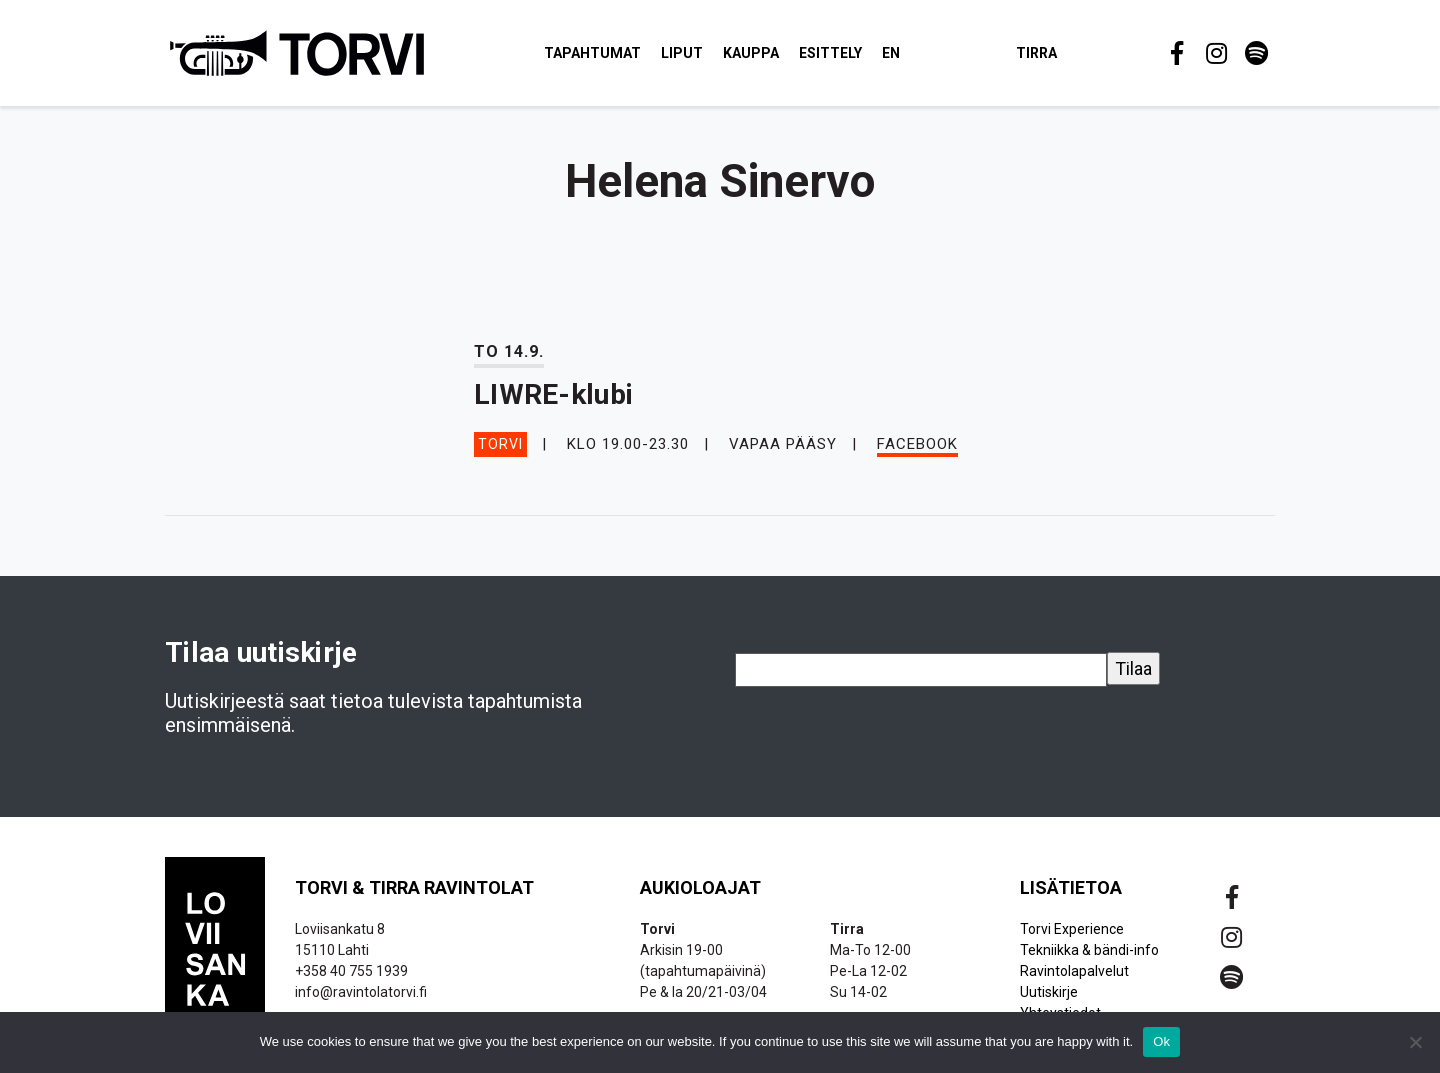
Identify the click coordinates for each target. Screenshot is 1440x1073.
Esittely (838, 54)
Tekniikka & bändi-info (1089, 953)
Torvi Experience (1072, 932)
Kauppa (759, 54)
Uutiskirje (1049, 995)
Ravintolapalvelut (1074, 974)
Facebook (917, 447)
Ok (1161, 1041)
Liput (690, 54)
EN (899, 54)
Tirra (1044, 54)
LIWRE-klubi (553, 398)
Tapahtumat (600, 54)
